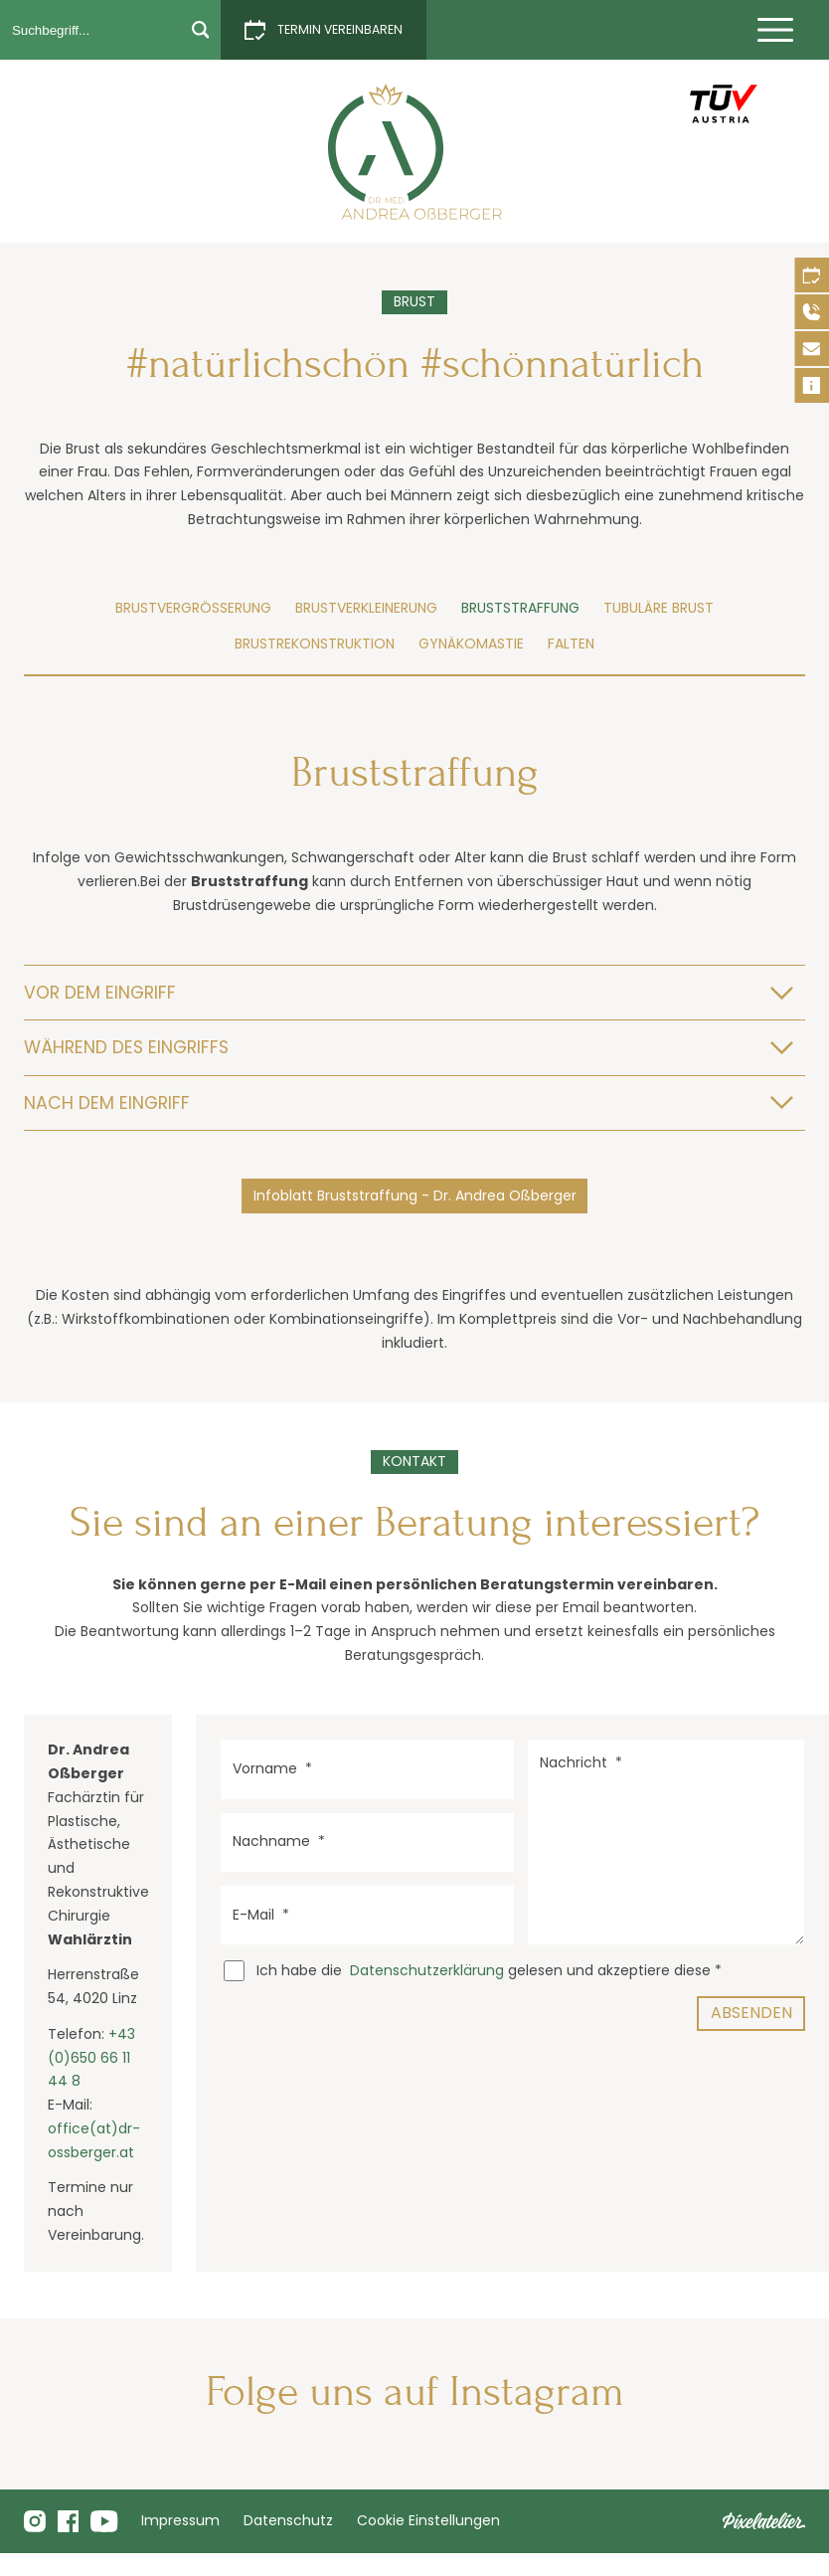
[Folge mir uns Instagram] (35, 2521)
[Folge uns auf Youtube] (103, 2521)
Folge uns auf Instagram (415, 2391)
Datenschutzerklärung (427, 1970)
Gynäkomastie (471, 643)
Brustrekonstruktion (315, 643)
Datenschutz (288, 2520)
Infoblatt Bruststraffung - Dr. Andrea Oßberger (415, 1195)
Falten (571, 643)
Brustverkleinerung (366, 608)
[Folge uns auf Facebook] (69, 2521)
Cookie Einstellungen (428, 2520)
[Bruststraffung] (415, 152)
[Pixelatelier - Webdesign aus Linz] (764, 2521)
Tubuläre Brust (658, 608)
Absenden (751, 2012)
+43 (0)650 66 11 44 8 (91, 2058)
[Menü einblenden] (775, 30)
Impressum (180, 2520)
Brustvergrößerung (193, 608)
